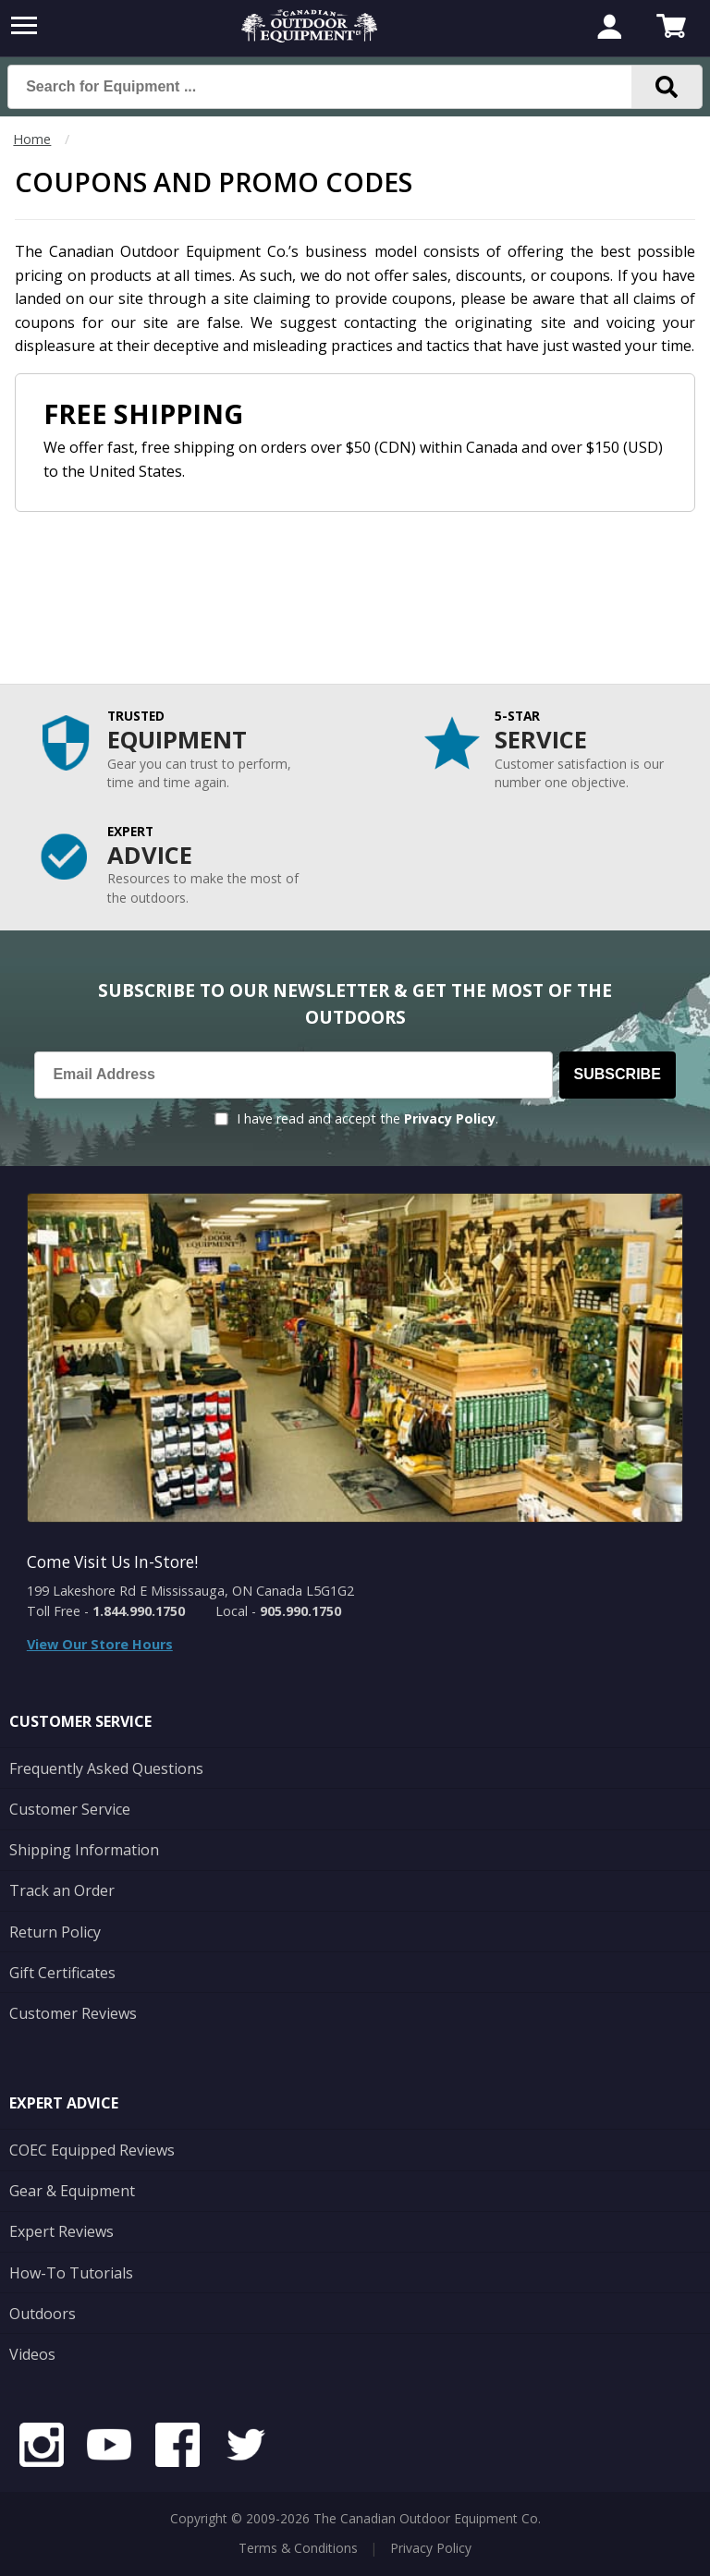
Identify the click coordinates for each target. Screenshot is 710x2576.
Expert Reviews (61, 2231)
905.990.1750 (300, 1611)
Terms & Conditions (298, 2548)
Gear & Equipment (72, 2191)
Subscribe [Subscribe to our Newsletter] (617, 1074)
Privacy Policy (450, 1118)
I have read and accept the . (367, 1118)
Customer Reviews (73, 2013)
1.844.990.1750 (138, 1611)
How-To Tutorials (71, 2273)
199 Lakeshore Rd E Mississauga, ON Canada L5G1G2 (190, 1590)
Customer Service (69, 1809)
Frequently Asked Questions (106, 1768)
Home (32, 139)
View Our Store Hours (100, 1644)
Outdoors (42, 2313)
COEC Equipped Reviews (92, 2150)
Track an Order (62, 1890)
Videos (32, 2354)
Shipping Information (84, 1850)
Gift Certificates (62, 1972)
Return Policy (55, 1932)
